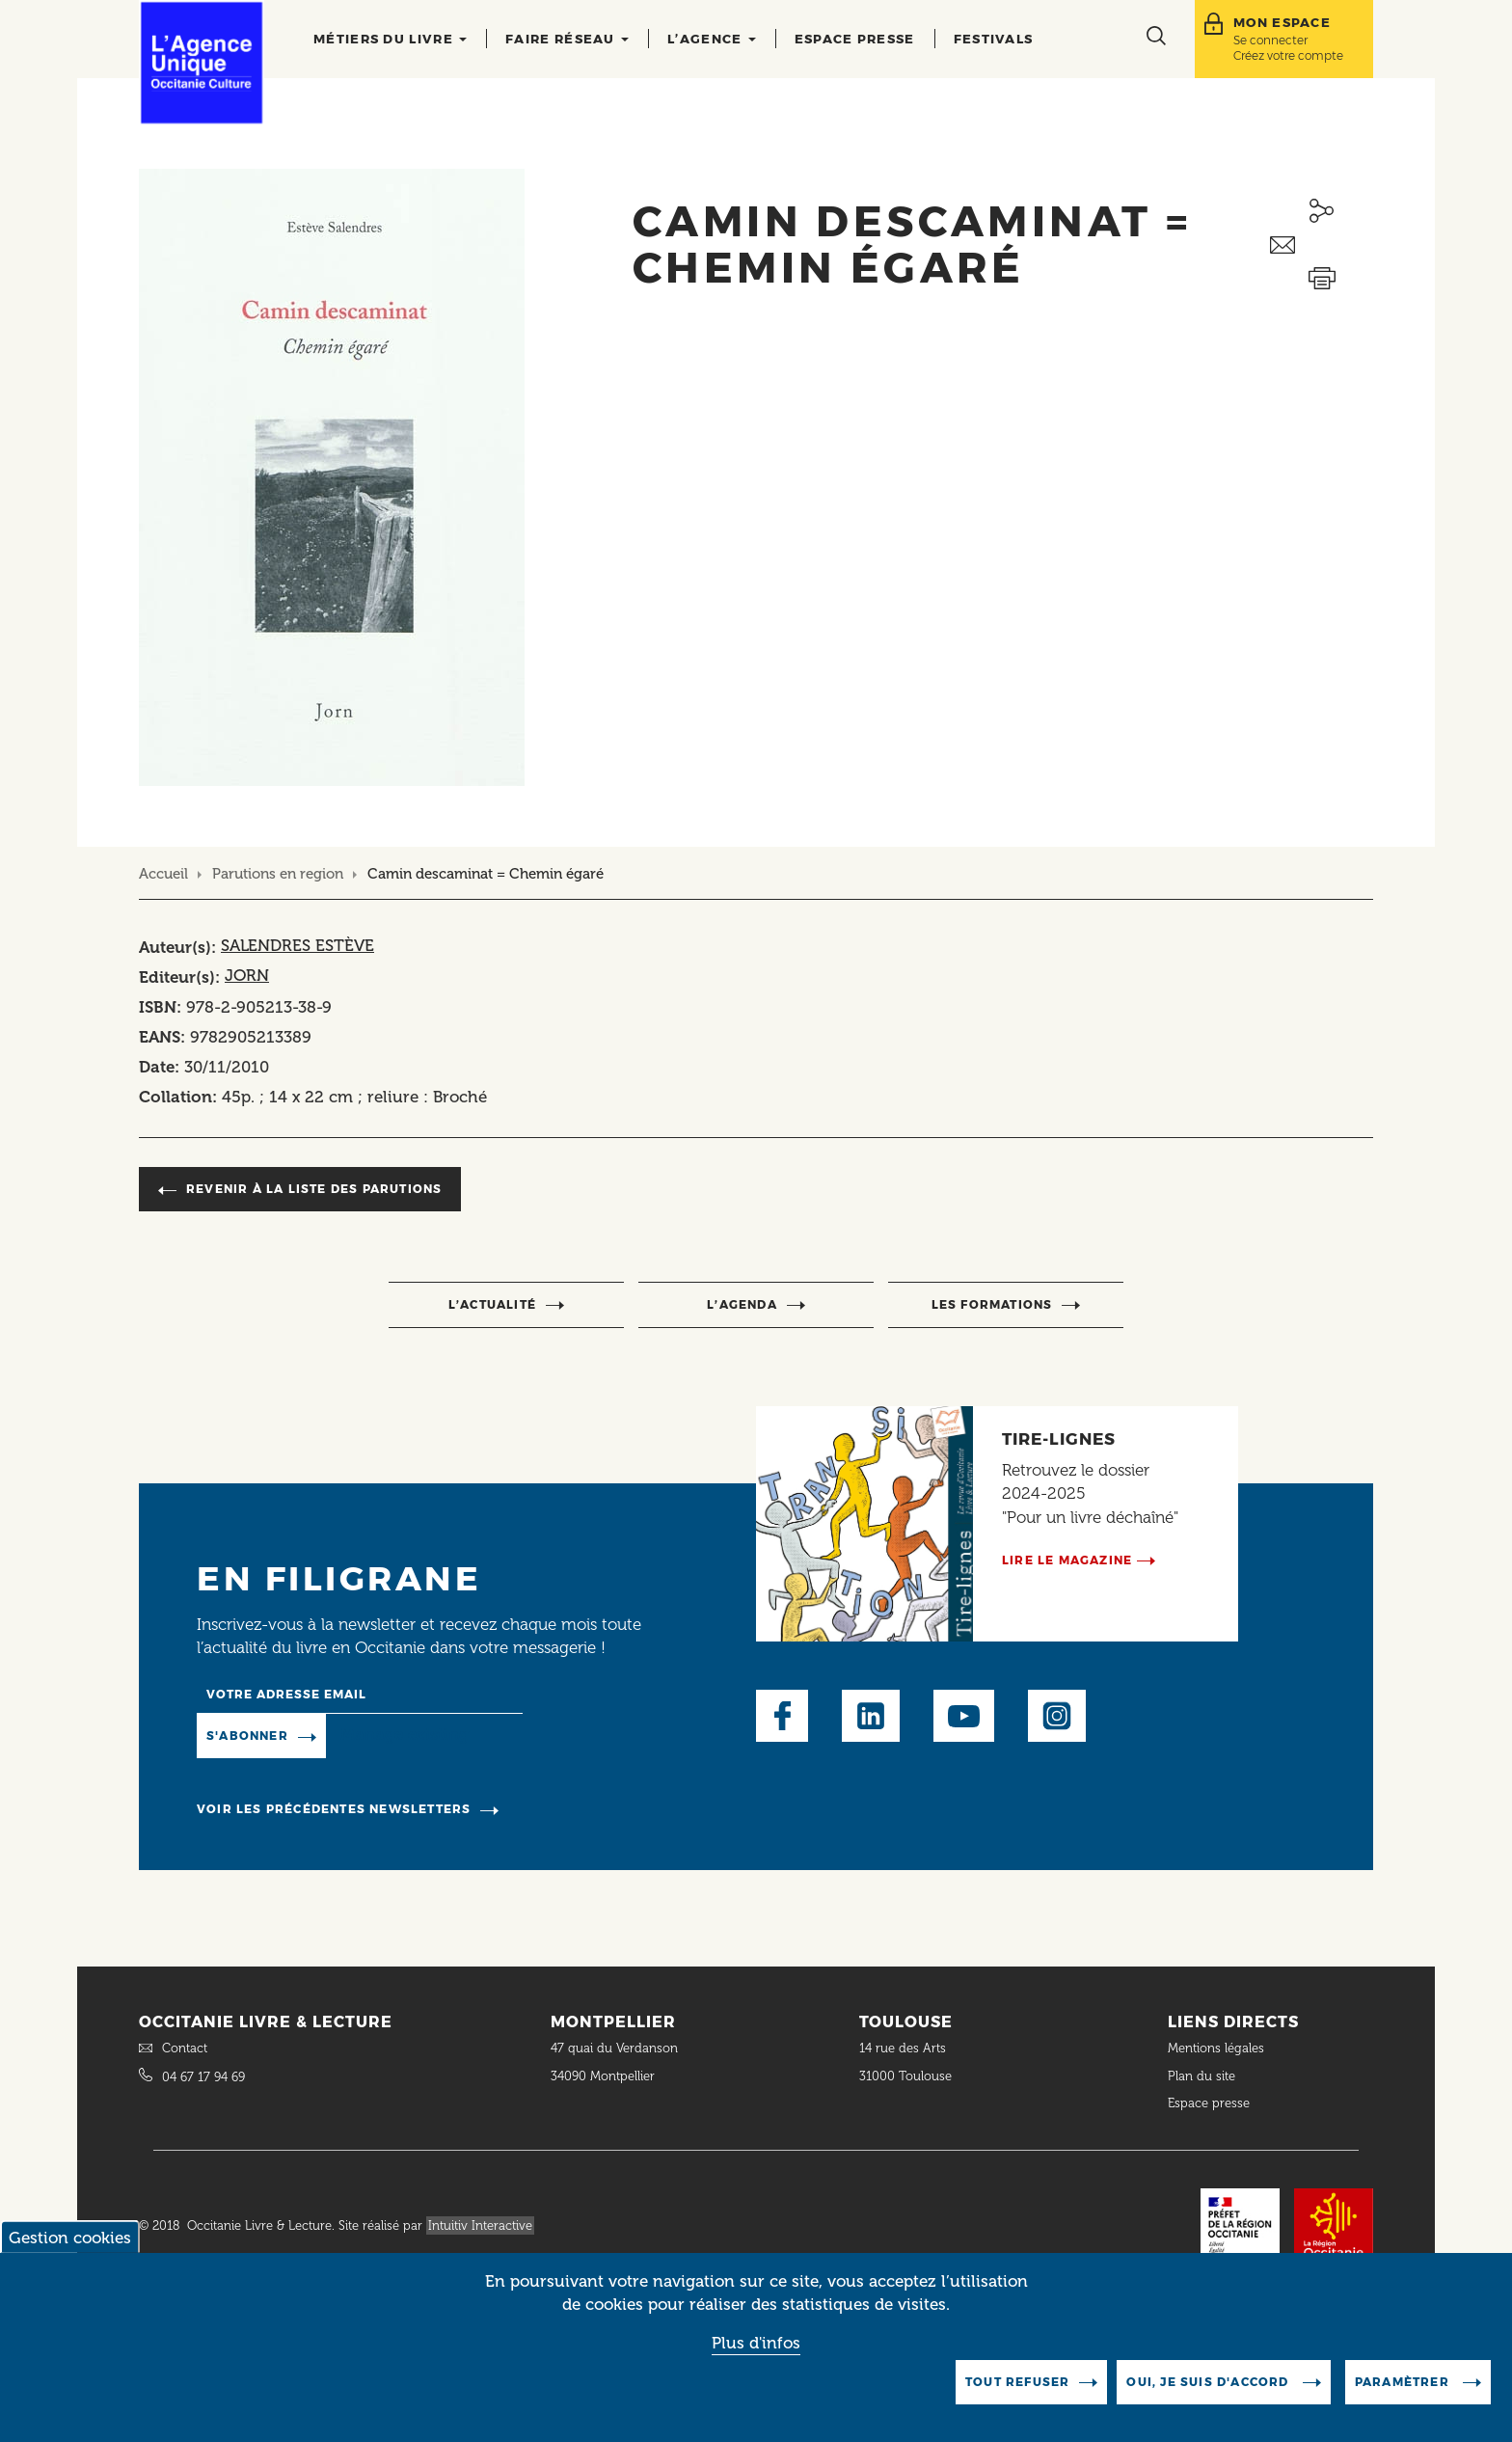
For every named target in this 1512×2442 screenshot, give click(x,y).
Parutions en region (277, 873)
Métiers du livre (390, 38)
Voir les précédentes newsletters (334, 1809)
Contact (184, 2048)
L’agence (711, 38)
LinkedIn (871, 1716)
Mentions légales (1218, 2048)
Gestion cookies (70, 2253)
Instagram (1057, 1716)
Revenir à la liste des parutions (314, 1188)
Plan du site (1201, 2076)
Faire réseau (567, 38)
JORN (247, 975)
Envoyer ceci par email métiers (1321, 245)
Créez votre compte (1288, 55)
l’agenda (742, 1304)
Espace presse (855, 38)
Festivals (994, 38)
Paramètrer (1404, 2397)
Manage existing (404, 1735)
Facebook (782, 1716)
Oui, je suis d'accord (1209, 2397)
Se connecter (1270, 40)
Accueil (163, 873)
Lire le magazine (1067, 1560)
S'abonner (247, 1735)
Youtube (963, 1716)
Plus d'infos (756, 2358)
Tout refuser (1017, 2397)
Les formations (992, 1304)
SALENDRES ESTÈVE (297, 945)
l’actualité (492, 1304)
